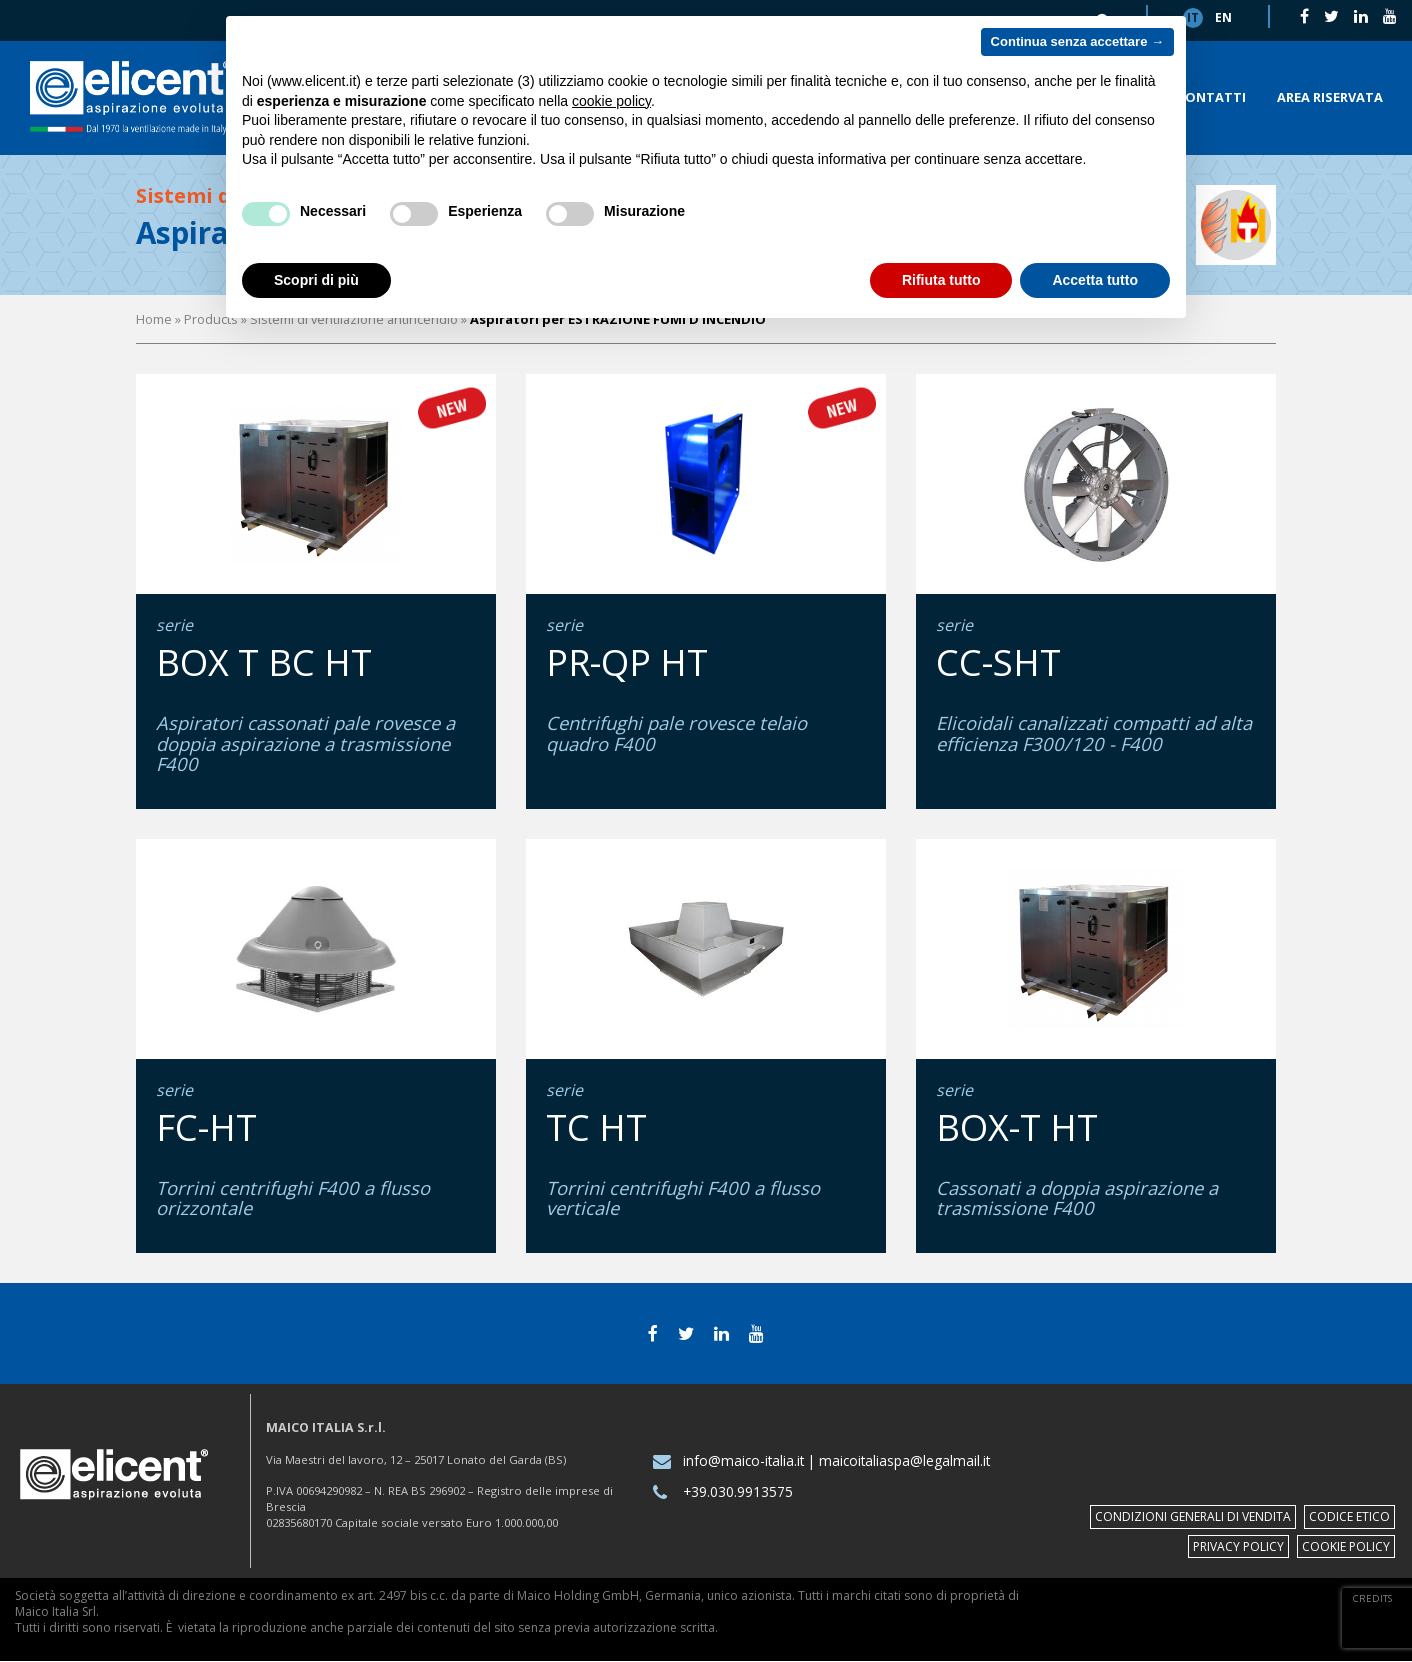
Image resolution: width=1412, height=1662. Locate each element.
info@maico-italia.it (743, 1460)
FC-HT (206, 1127)
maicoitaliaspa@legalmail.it (904, 1460)
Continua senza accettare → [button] (1077, 41)
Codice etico (1349, 1516)
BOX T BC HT (264, 662)
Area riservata (1330, 97)
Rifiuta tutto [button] (941, 280)
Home (154, 319)
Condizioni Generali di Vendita (1193, 1516)
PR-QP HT (627, 662)
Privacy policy (1238, 1546)
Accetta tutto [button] (1095, 280)
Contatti (1211, 97)
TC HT (596, 1127)
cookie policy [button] (611, 101)
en (1223, 17)
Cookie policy (1346, 1546)
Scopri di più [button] (316, 280)
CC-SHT (998, 662)
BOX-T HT (1017, 1127)
